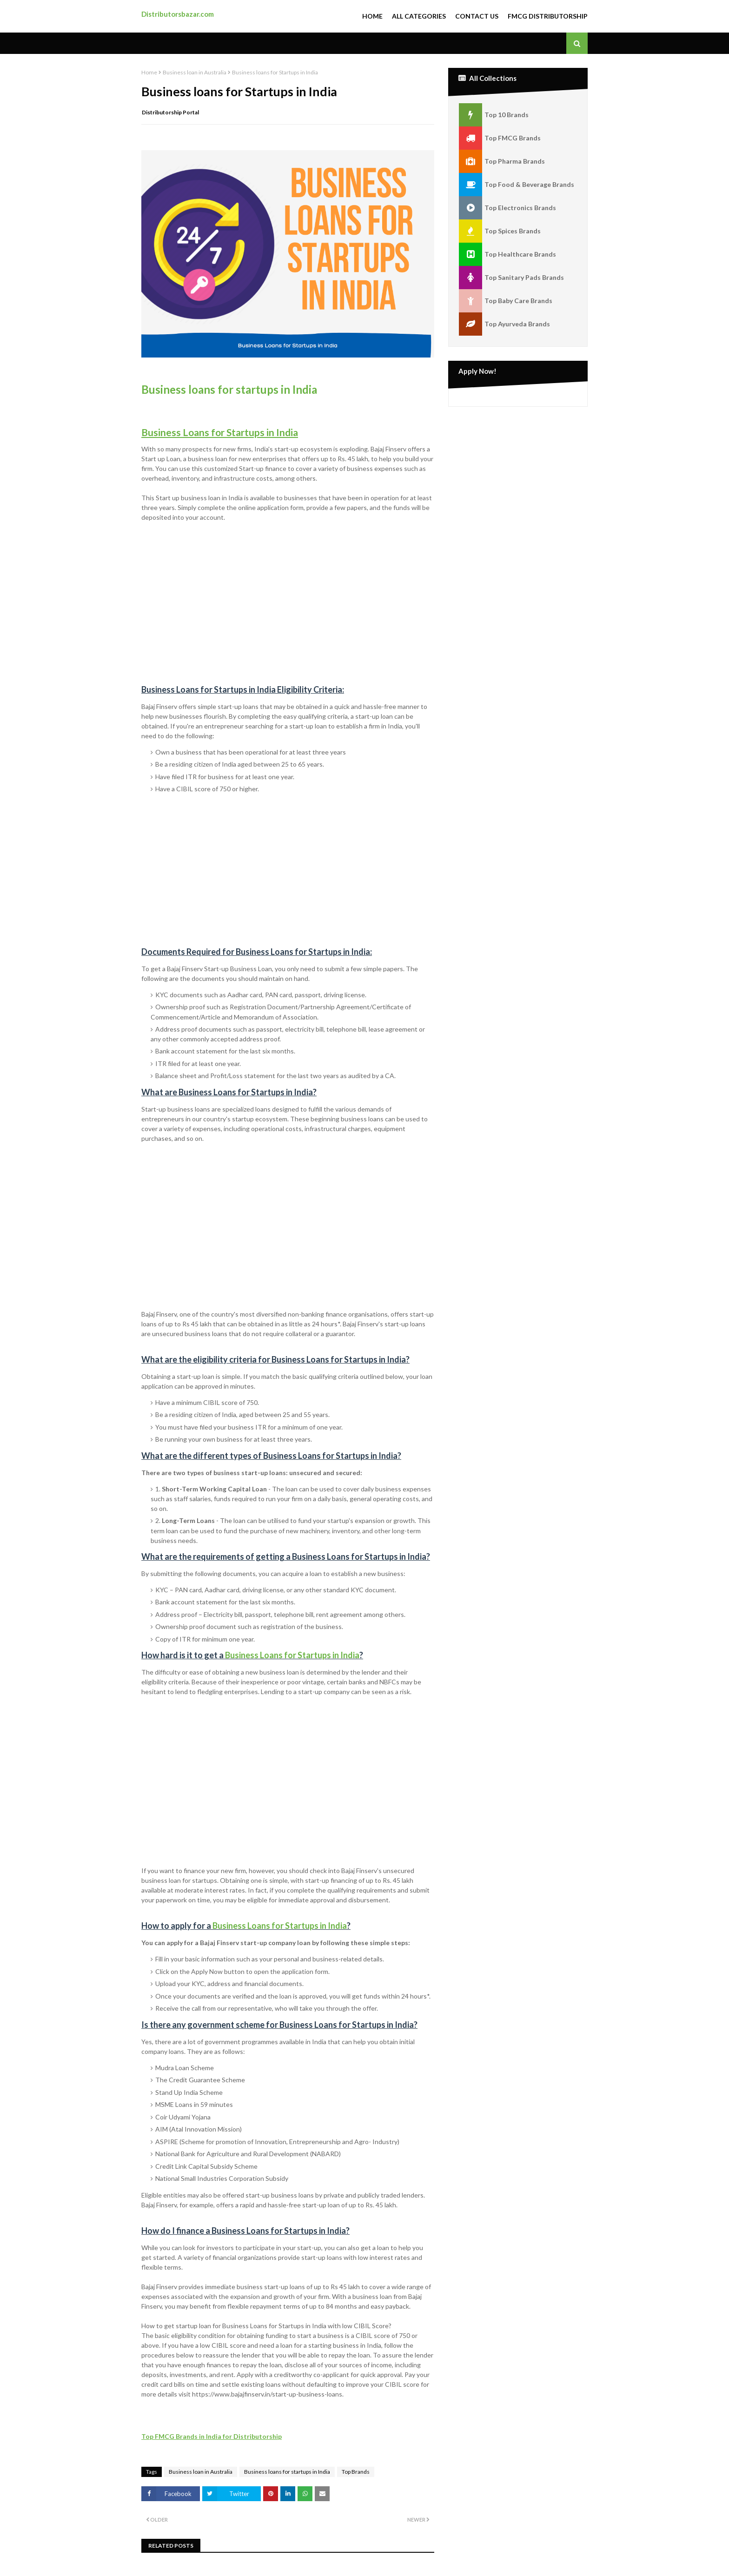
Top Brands (356, 2471)
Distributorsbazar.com (177, 14)
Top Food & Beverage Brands (516, 184)
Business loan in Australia (194, 72)
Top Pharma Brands (502, 161)
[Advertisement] (287, 594)
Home (372, 16)
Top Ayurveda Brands (504, 324)
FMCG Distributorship (548, 16)
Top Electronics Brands (507, 207)
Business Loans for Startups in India (292, 1655)
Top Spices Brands (500, 231)
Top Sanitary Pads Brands (511, 277)
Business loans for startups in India (229, 389)
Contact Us (476, 16)
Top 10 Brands (494, 114)
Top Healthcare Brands (507, 254)
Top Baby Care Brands (505, 300)
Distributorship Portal (170, 112)
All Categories (419, 16)
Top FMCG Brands (500, 138)
